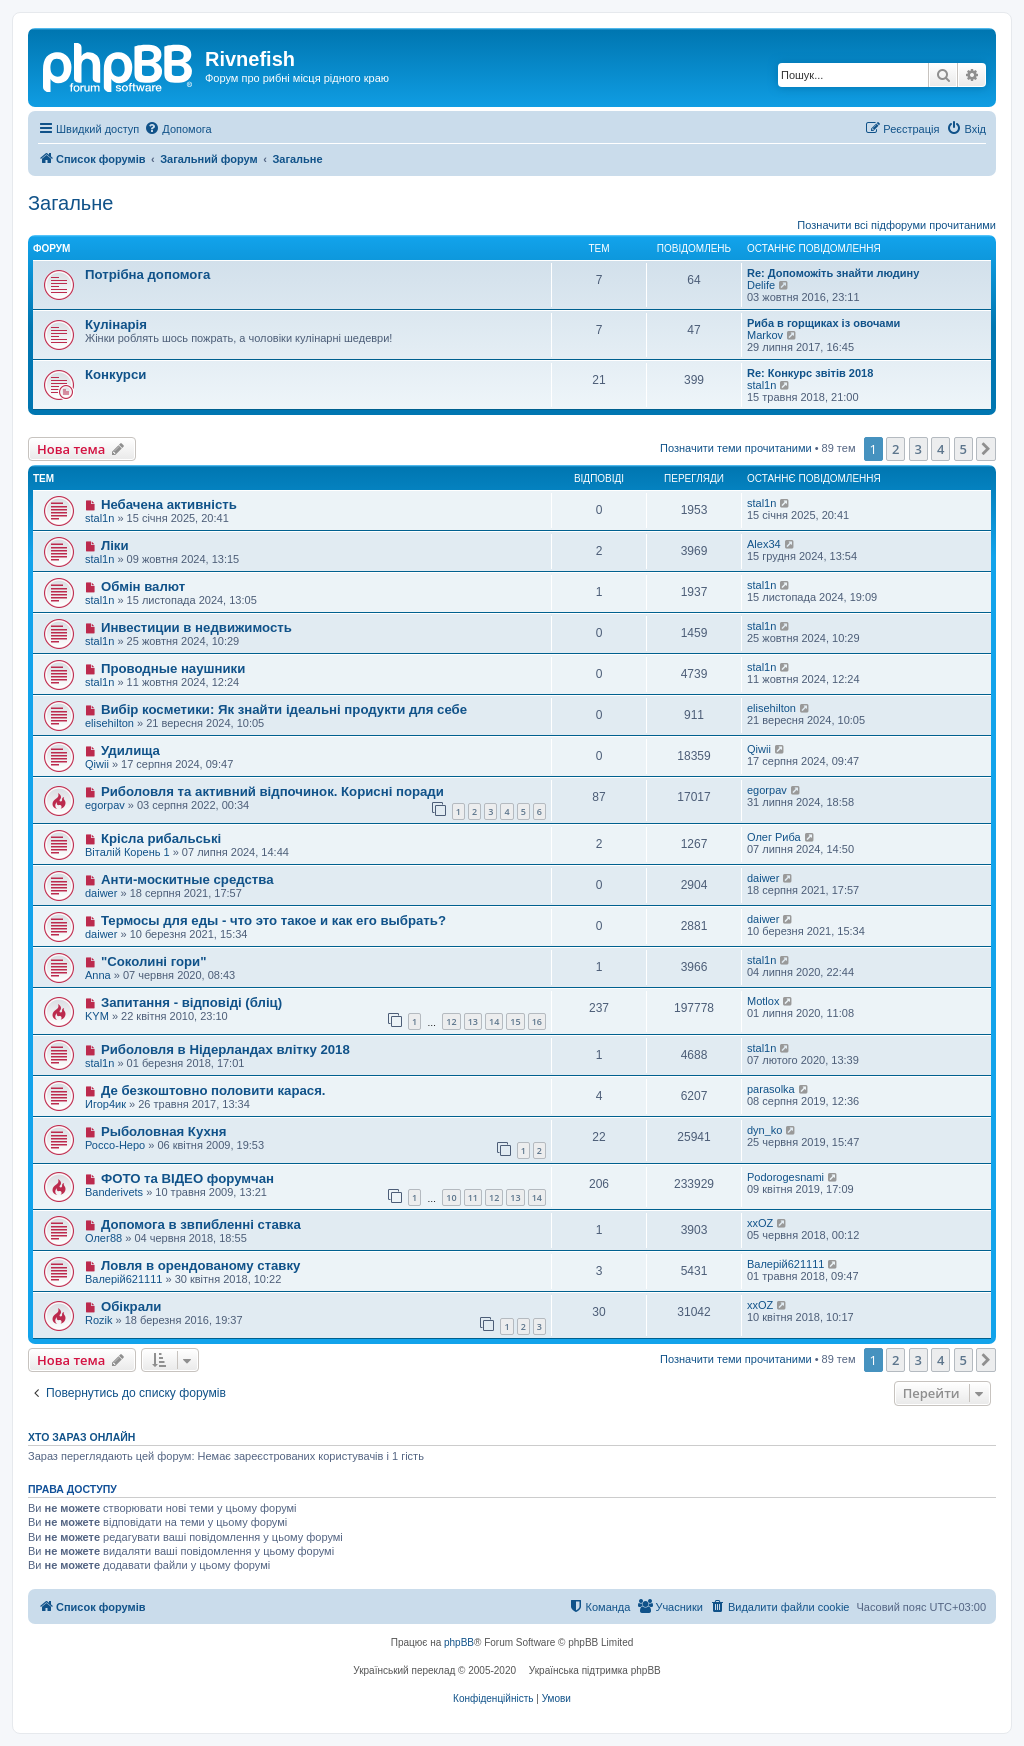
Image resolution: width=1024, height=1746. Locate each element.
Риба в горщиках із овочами (823, 323)
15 (515, 1021)
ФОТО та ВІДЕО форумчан (187, 1178)
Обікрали (131, 1306)
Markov (765, 335)
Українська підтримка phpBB (595, 1670)
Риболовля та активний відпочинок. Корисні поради (272, 791)
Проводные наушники (173, 668)
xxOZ (760, 1223)
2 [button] (895, 449)
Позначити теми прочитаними (736, 448)
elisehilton (109, 723)
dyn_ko (764, 1130)
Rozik (99, 1320)
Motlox (763, 1001)
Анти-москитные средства (187, 879)
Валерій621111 (123, 1279)
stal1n (761, 385)
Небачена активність (169, 504)
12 (451, 1021)
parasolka (771, 1089)
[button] (986, 449)
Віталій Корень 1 (127, 852)
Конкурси (115, 374)
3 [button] (918, 449)
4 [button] (940, 449)
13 (473, 1021)
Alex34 (764, 544)
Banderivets (114, 1192)
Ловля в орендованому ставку (200, 1265)
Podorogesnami (785, 1177)
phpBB (459, 1642)
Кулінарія (116, 324)
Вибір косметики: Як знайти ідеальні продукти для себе (284, 709)
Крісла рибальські (161, 838)
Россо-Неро (115, 1145)
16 (537, 1021)
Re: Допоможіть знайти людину (833, 273)
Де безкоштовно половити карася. (213, 1090)
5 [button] (963, 449)
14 (494, 1021)
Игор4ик (105, 1104)
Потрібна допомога (147, 274)
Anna (98, 975)
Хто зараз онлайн (81, 1437)
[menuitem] (177, 129)
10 (451, 1197)
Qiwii (97, 764)
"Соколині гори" (154, 961)
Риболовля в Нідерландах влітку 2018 (225, 1049)
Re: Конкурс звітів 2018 (810, 373)
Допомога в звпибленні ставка (201, 1224)
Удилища (130, 750)
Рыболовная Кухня (164, 1131)
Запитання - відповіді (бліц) (191, 1002)
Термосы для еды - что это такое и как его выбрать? (273, 920)
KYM (97, 1016)
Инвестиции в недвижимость (196, 627)
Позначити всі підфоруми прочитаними (896, 225)
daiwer (101, 893)
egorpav (105, 805)
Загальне (70, 203)
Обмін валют (143, 586)
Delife (761, 285)
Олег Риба (774, 837)
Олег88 (103, 1238)
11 (473, 1197)
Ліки (115, 545)
